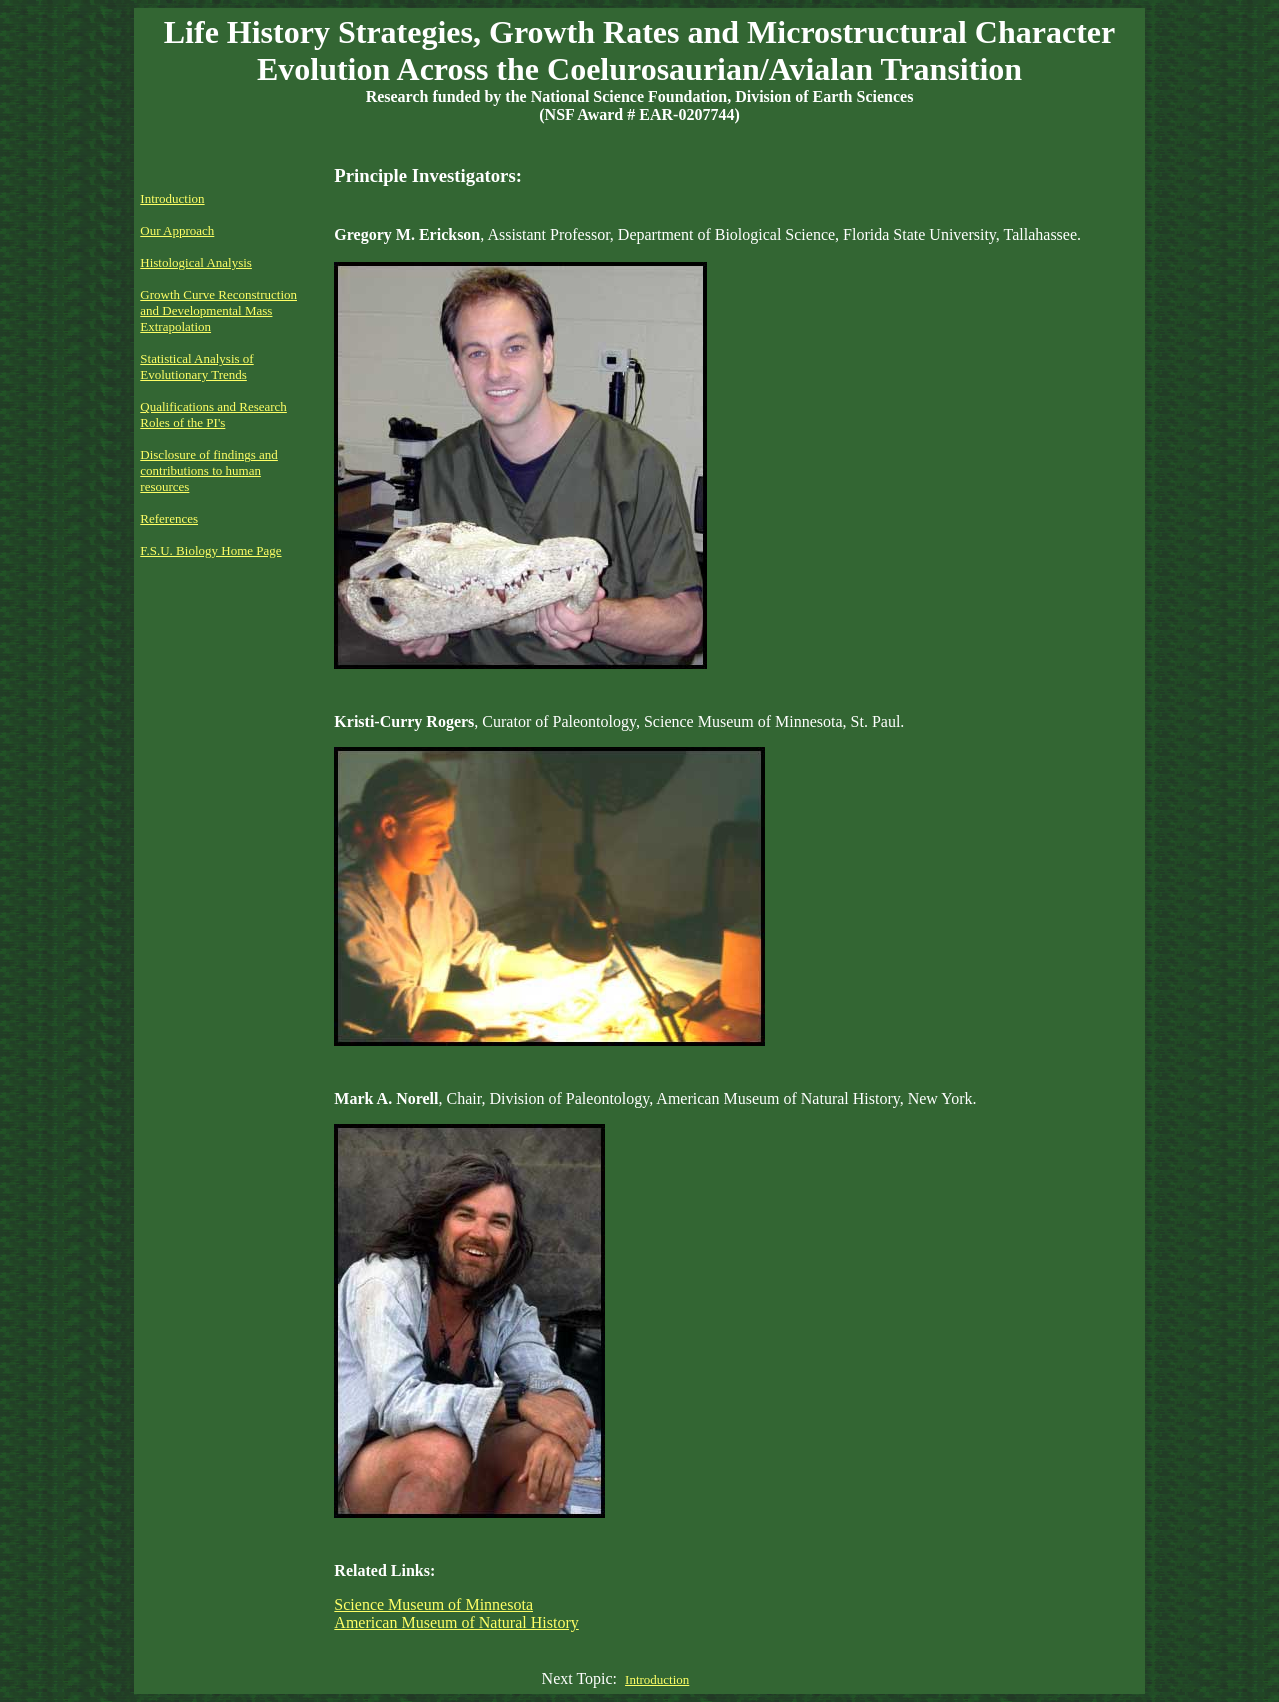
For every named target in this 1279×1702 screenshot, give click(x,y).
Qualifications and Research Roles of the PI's (213, 414)
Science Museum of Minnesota (433, 1604)
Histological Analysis (196, 262)
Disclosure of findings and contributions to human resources (209, 470)
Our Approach (177, 230)
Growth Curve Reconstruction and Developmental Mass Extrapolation (218, 310)
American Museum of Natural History (456, 1622)
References (169, 518)
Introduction (172, 198)
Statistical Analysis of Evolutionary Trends (196, 366)
